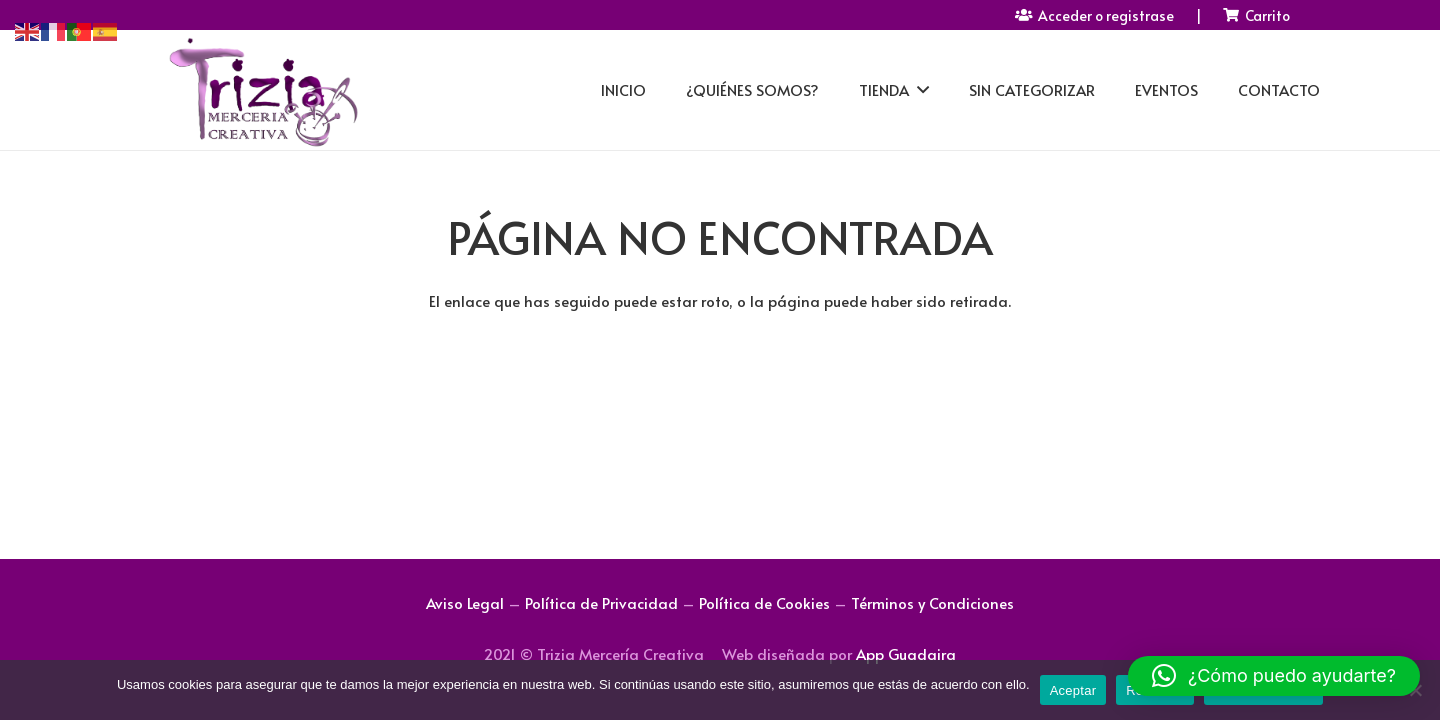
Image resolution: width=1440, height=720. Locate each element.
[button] (1274, 676)
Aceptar (1073, 690)
